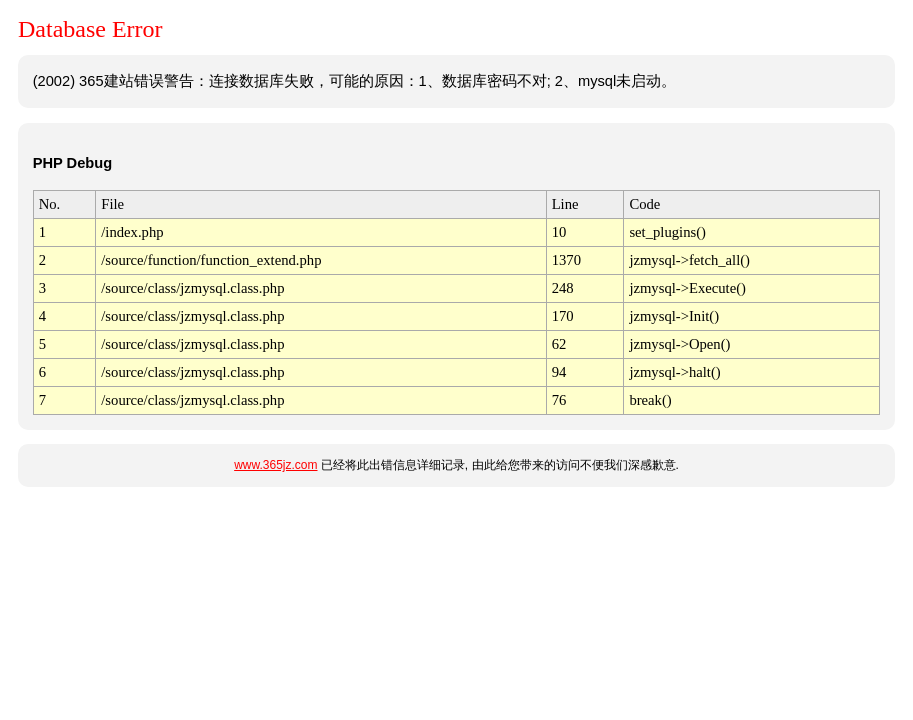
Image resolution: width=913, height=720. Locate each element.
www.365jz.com (275, 465)
